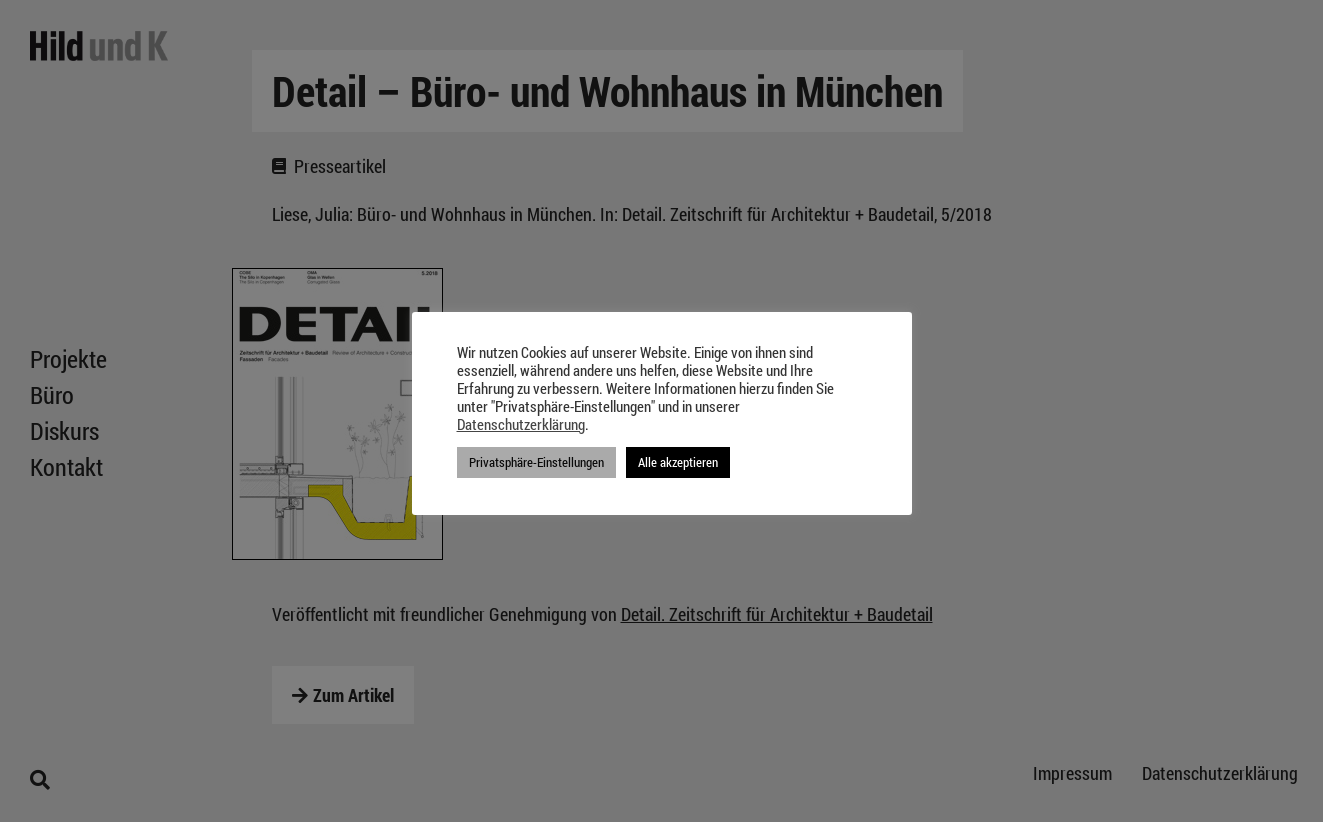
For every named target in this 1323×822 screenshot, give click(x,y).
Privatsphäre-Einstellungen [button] (536, 462)
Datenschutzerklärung (521, 425)
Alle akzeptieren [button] (678, 462)
